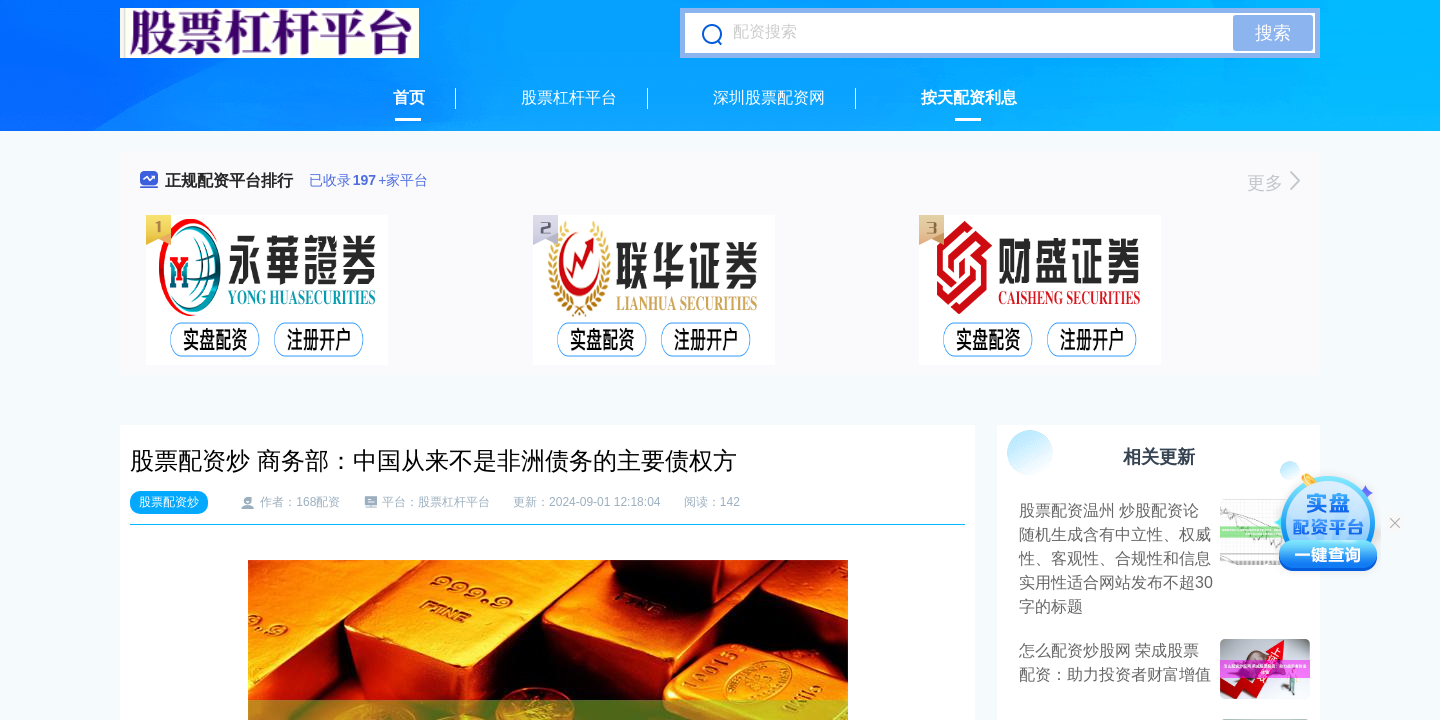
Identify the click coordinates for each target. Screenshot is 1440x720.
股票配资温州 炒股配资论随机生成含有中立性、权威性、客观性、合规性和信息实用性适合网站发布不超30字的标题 (1116, 558)
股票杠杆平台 (569, 97)
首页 (409, 97)
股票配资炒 (169, 502)
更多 (1273, 183)
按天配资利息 (969, 97)
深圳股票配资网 (769, 97)
